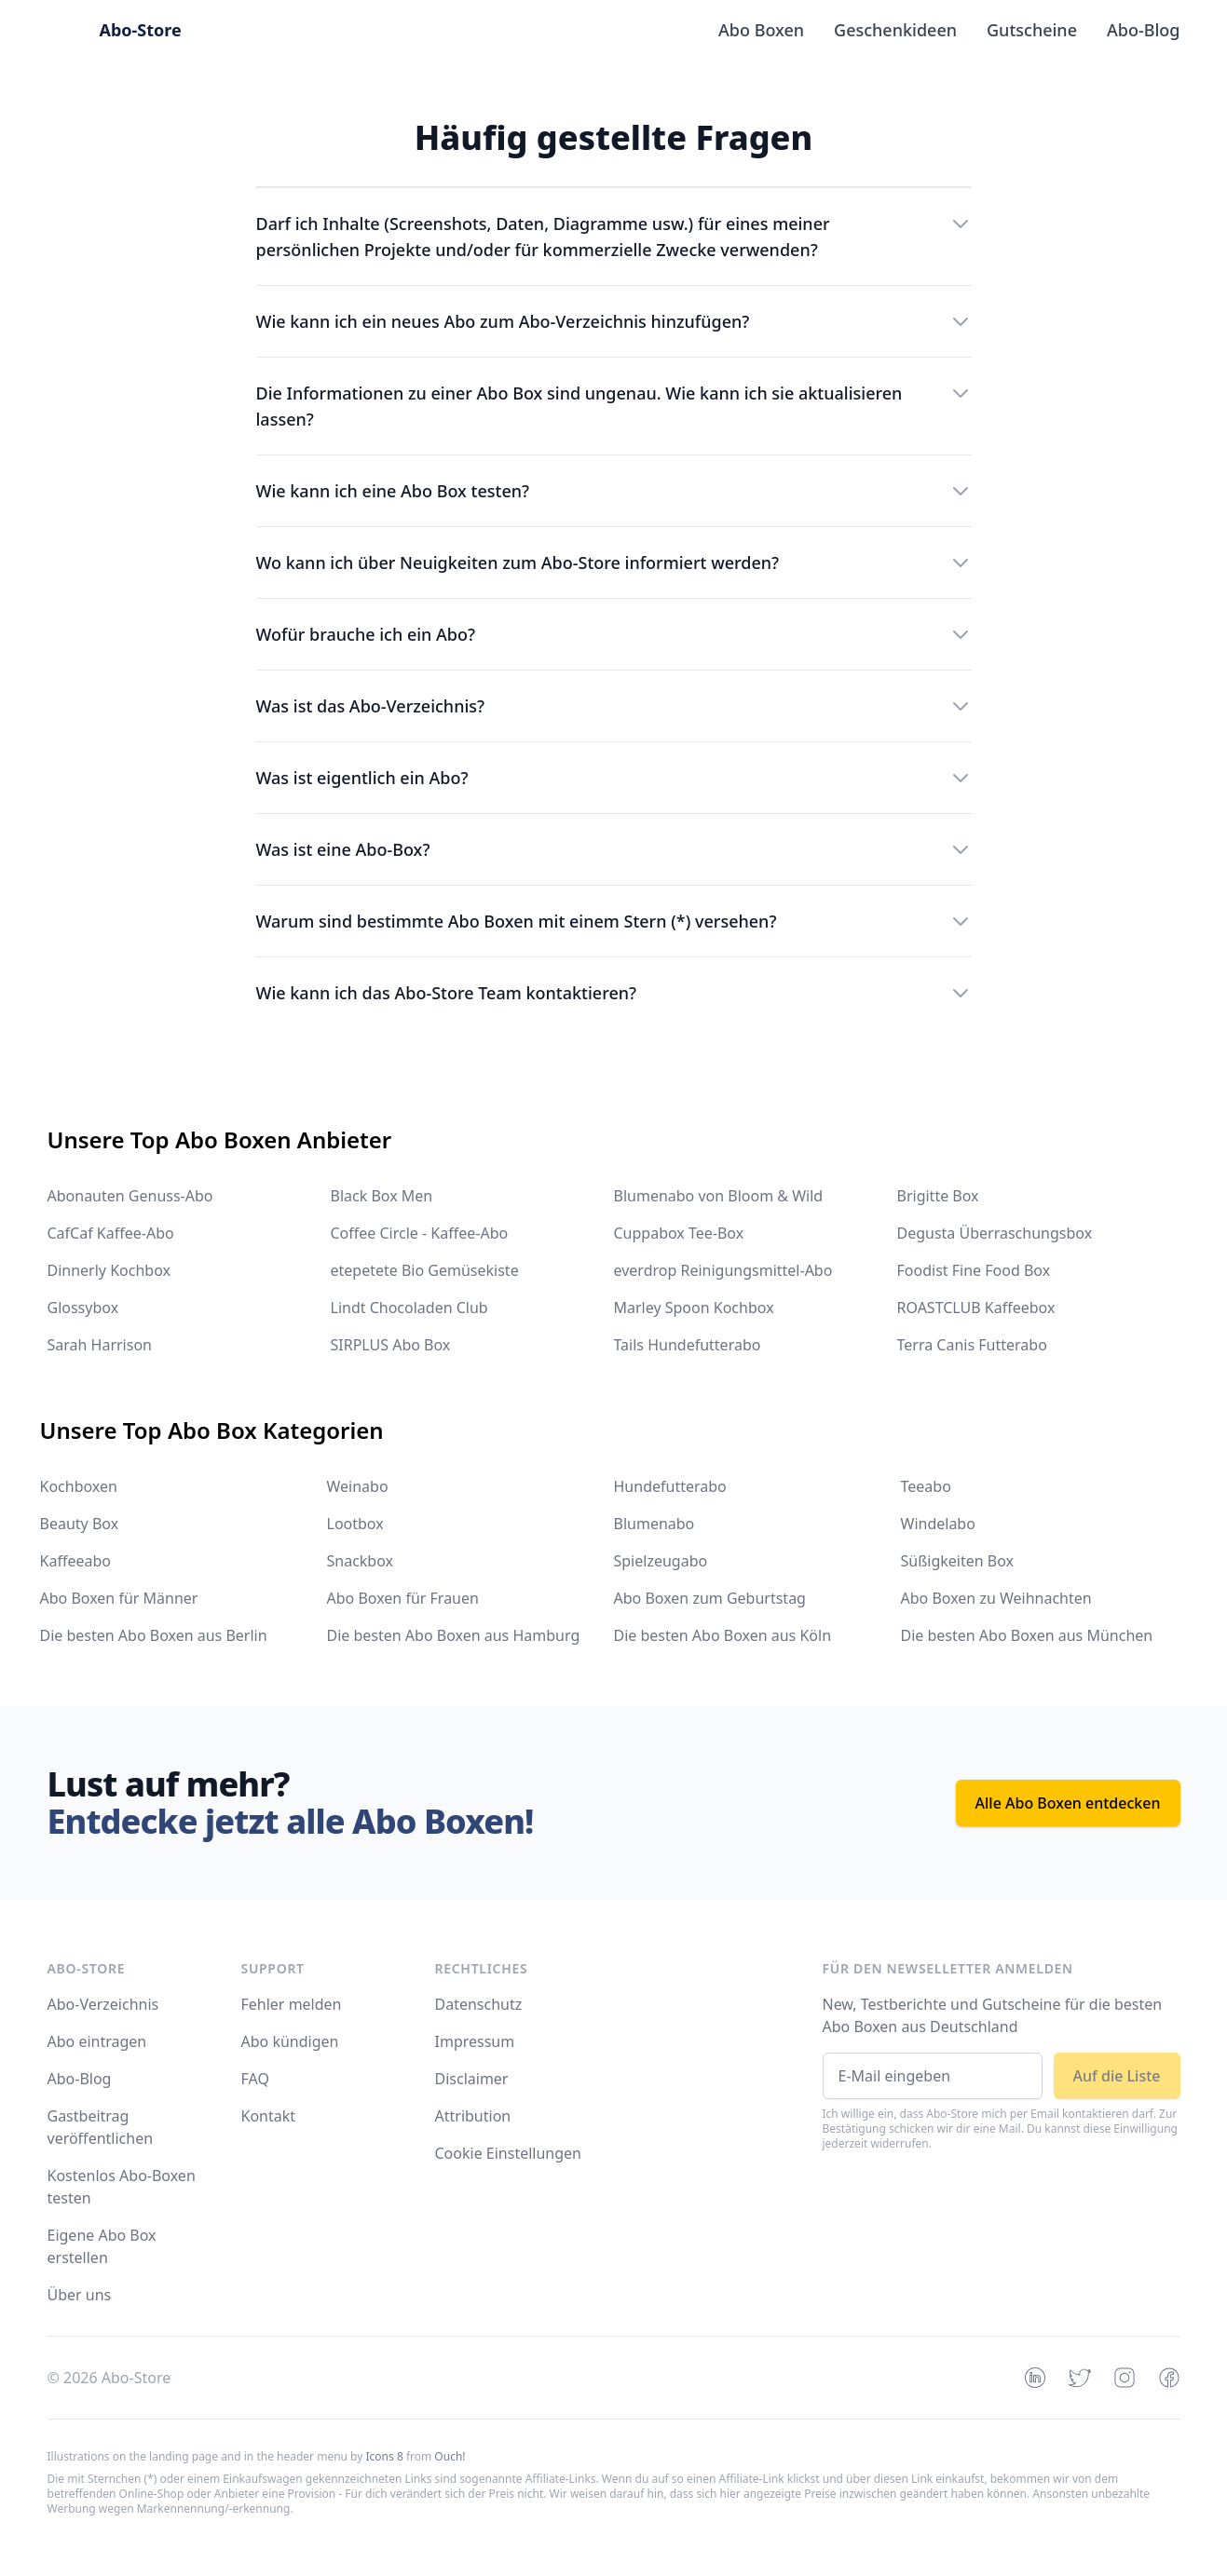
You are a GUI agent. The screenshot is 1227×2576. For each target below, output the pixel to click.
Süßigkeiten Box (958, 1561)
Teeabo (926, 1486)
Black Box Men (382, 1196)
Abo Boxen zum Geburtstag (710, 1598)
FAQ (255, 2078)
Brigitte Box (938, 1196)
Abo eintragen (97, 2041)
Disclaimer (472, 2078)
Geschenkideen (895, 30)
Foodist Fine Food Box (974, 1270)
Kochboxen (78, 1486)
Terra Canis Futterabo (972, 1345)
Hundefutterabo (670, 1486)
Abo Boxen (761, 30)
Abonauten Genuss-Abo (130, 1196)
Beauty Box (79, 1523)
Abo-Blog (1143, 30)
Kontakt (268, 2116)
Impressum (475, 2041)
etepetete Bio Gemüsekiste (425, 1270)
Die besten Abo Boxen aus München (1027, 1635)
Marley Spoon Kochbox (694, 1307)
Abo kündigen (290, 2041)
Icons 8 (384, 2456)
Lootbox (355, 1523)
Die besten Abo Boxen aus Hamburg (453, 1635)
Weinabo (358, 1486)
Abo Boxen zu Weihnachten (996, 1598)
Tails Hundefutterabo (687, 1345)
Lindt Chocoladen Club (409, 1307)
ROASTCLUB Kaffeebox (976, 1307)
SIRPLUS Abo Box (391, 1345)
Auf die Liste (1117, 2076)
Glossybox (83, 1307)
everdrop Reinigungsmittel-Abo (723, 1270)
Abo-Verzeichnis (103, 2004)
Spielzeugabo (661, 1561)
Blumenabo (654, 1523)
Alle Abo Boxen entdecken (1068, 1803)
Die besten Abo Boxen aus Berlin (153, 1635)
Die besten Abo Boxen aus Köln (723, 1635)
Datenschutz (479, 2004)
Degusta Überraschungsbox (995, 1233)
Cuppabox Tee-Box (679, 1233)
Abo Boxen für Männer (119, 1598)
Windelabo (938, 1523)
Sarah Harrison (100, 1345)
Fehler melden (291, 2004)
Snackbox (360, 1561)
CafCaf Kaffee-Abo (111, 1233)
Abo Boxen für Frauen (403, 1598)
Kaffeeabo (75, 1561)
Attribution (473, 2116)
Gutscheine (1032, 30)
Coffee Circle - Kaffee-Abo (420, 1233)
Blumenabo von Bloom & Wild (719, 1196)
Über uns (80, 2295)
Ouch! (449, 2456)
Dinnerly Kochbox (109, 1270)
